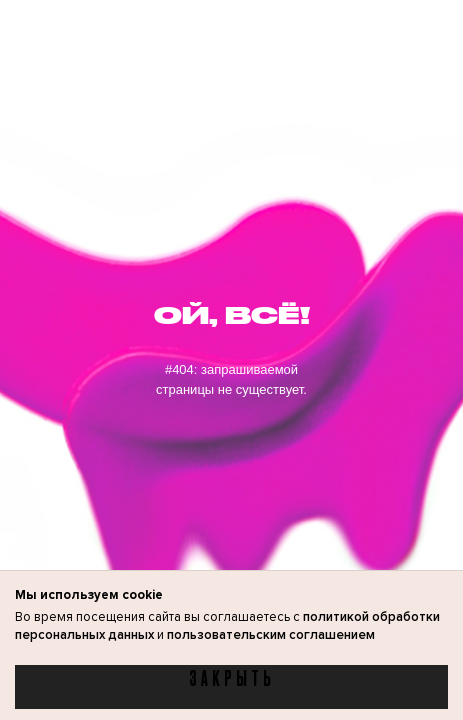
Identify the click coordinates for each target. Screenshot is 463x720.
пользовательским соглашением (271, 635)
